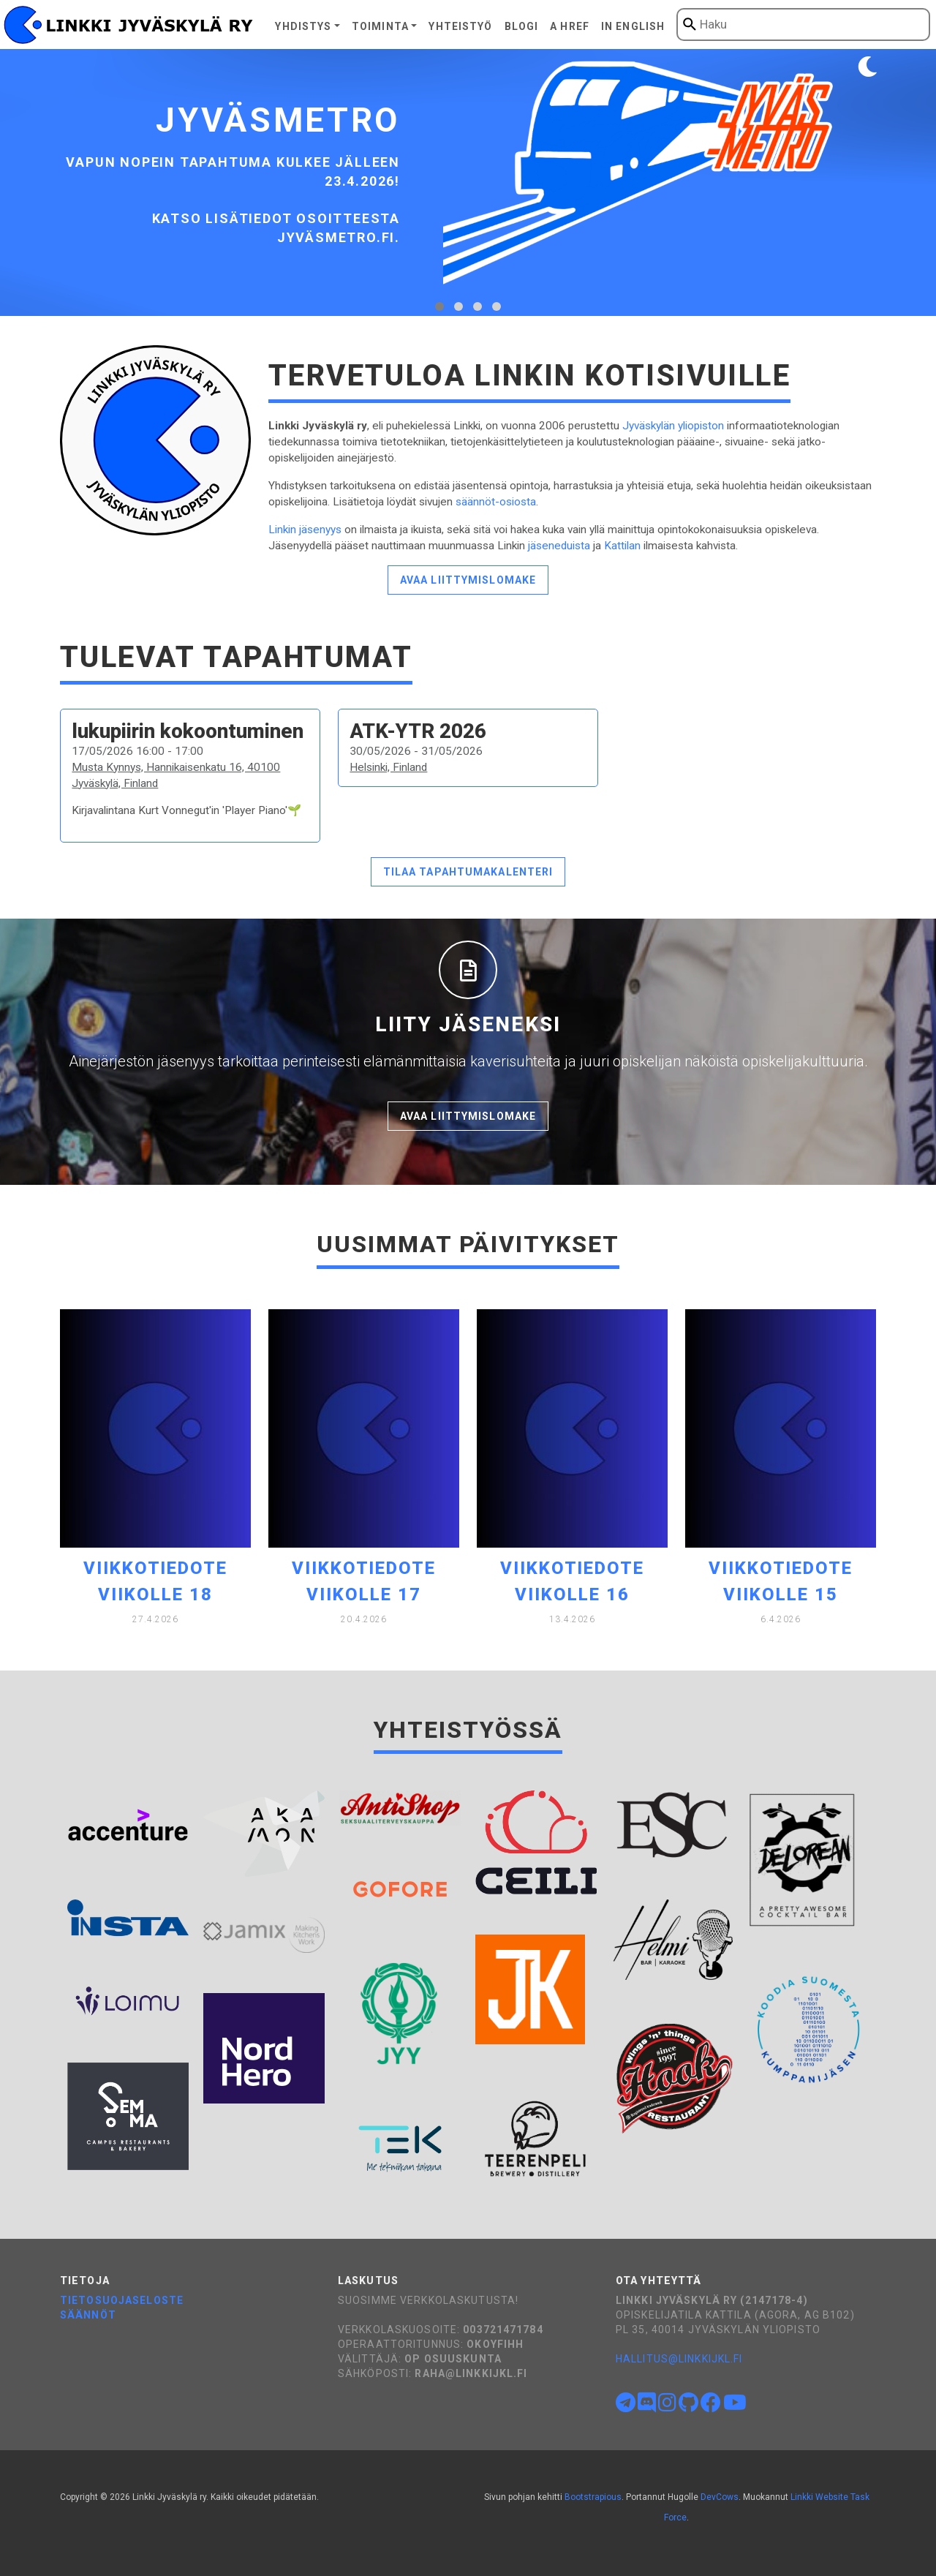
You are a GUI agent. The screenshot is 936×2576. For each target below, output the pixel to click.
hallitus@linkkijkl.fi (679, 2359)
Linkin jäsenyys (304, 529)
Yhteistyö (460, 26)
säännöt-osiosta (496, 501)
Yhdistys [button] (303, 26)
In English (633, 26)
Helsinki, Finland (388, 767)
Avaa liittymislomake (468, 580)
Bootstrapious (593, 2497)
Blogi (522, 26)
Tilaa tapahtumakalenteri (468, 872)
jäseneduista (559, 545)
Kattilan (622, 545)
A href (569, 26)
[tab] (439, 306)
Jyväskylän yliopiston (673, 425)
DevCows (720, 2497)
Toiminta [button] (380, 26)
